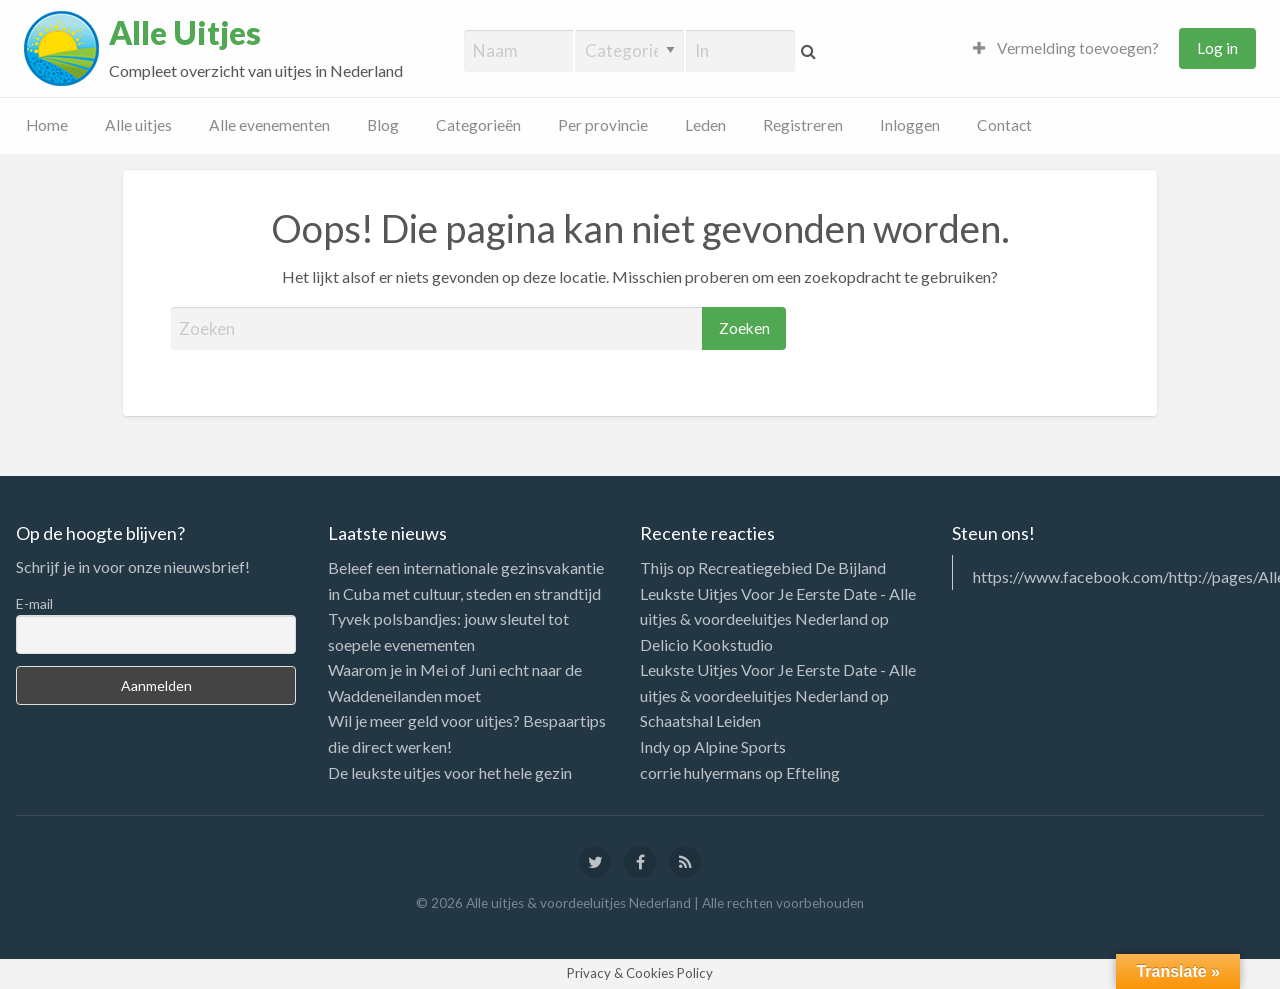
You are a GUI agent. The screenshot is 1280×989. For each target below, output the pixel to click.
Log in (1217, 48)
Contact (1004, 125)
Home (47, 125)
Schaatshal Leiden (700, 720)
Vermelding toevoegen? (1066, 48)
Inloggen (910, 125)
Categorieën (478, 125)
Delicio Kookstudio (706, 644)
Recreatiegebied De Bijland (792, 567)
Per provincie (603, 125)
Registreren (803, 125)
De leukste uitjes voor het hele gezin (450, 772)
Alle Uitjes (185, 33)
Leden (705, 125)
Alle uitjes (138, 125)
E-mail (34, 603)
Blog (383, 125)
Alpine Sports (740, 746)
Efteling (813, 772)
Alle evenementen (269, 125)
